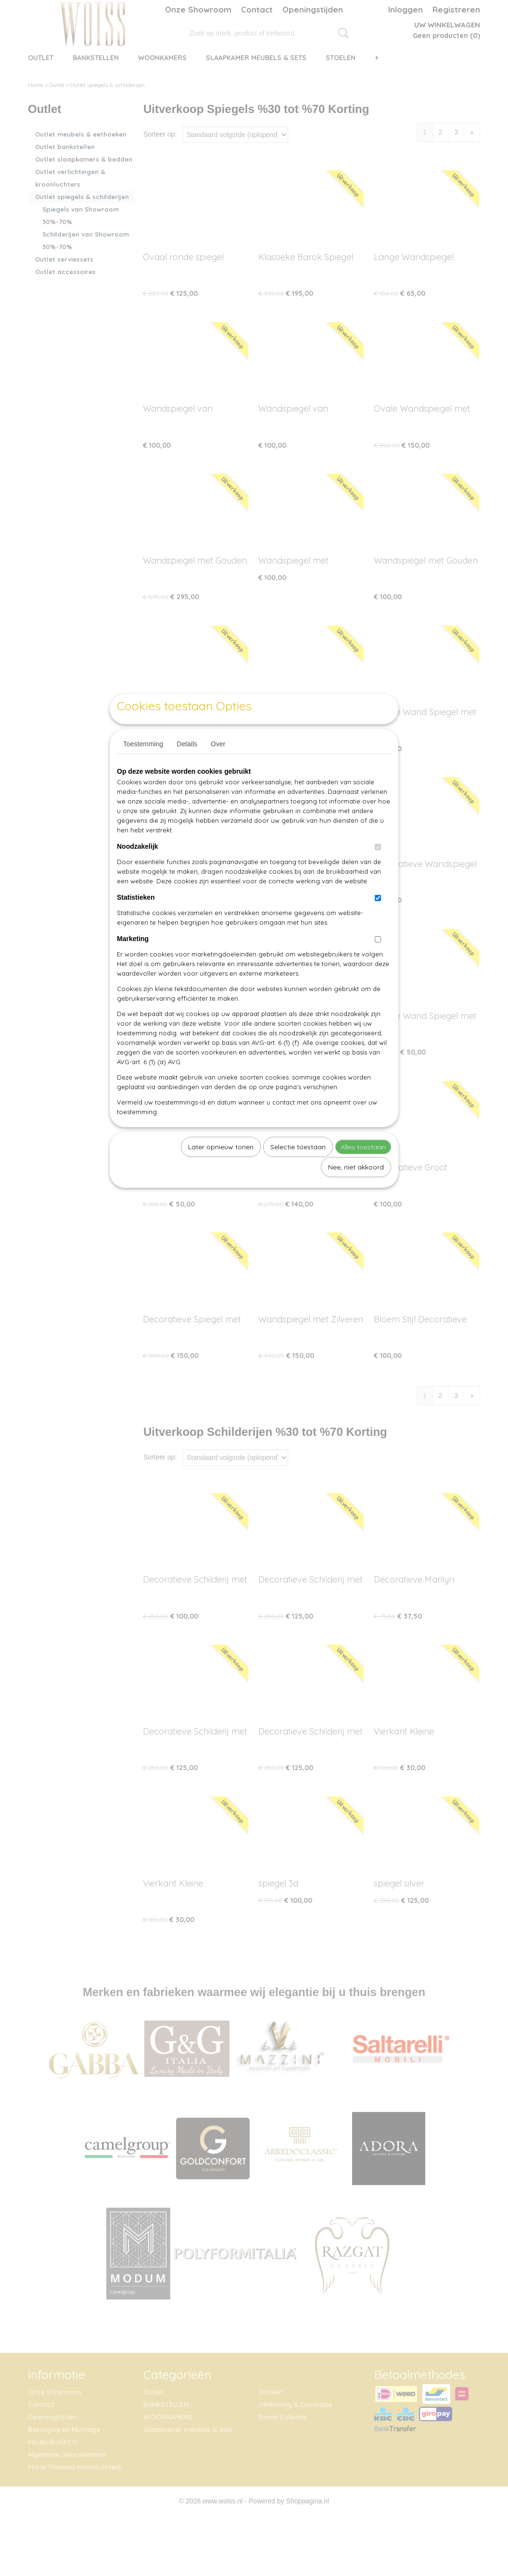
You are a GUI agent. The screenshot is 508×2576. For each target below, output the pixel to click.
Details (187, 766)
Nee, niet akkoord (356, 1189)
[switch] (378, 869)
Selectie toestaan (298, 1169)
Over (218, 766)
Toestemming (143, 766)
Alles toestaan (363, 1169)
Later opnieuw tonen (221, 1169)
